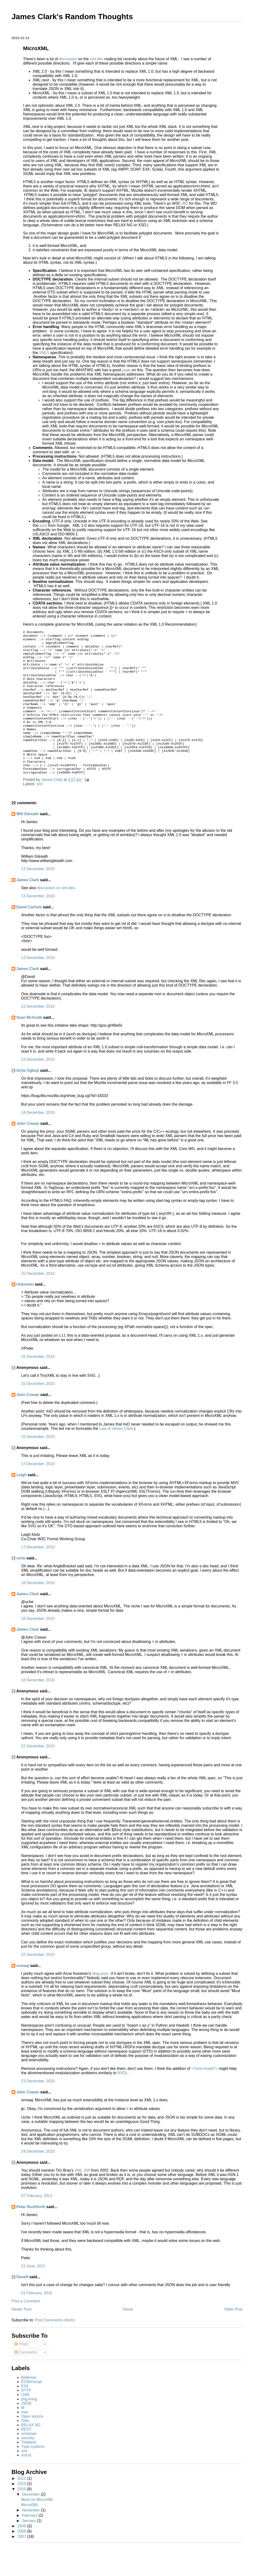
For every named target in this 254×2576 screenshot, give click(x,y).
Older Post (233, 2338)
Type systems (33, 2475)
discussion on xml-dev (56, 917)
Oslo (25, 2449)
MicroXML (29, 2534)
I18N (25, 2423)
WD (185, 203)
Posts (21, 2373)
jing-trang (29, 2428)
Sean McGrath (29, 1046)
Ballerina (28, 2406)
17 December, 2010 (38, 1493)
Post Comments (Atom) (55, 2349)
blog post (100, 2002)
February (30, 2544)
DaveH (22, 2306)
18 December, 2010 (38, 1612)
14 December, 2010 (38, 1141)
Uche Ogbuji (27, 1099)
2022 (22, 2507)
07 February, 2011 (36, 2225)
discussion (68, 59)
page (126, 370)
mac (24, 2441)
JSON (26, 2432)
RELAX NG (31, 2454)
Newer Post (21, 2338)
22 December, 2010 (38, 1775)
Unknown (25, 1313)
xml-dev (96, 59)
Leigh (21, 1504)
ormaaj (22, 1994)
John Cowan (27, 1152)
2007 (22, 2565)
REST (26, 2458)
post (43, 525)
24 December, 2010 (38, 2180)
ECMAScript (31, 2410)
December (31, 2523)
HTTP (26, 2419)
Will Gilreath (27, 843)
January (29, 2549)
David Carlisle (29, 936)
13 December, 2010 (38, 898)
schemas (28, 2462)
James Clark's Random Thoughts (72, 16)
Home (128, 2338)
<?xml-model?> (204, 2097)
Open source (32, 2445)
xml (39, 813)
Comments (26, 2381)
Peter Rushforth (30, 2236)
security (27, 2467)
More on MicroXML (37, 2528)
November (31, 2539)
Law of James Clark (116, 1457)
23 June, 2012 (33, 2295)
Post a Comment (26, 2330)
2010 (22, 2518)
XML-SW (82, 2199)
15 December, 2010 (38, 1302)
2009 (22, 2555)
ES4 (24, 2415)
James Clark (27, 909)
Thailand (28, 2471)
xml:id (26, 2484)
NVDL (122, 2102)
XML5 (44, 353)
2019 (22, 2512)
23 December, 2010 (38, 2110)
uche (20, 1587)
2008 (22, 2560)
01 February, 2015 (36, 2322)
